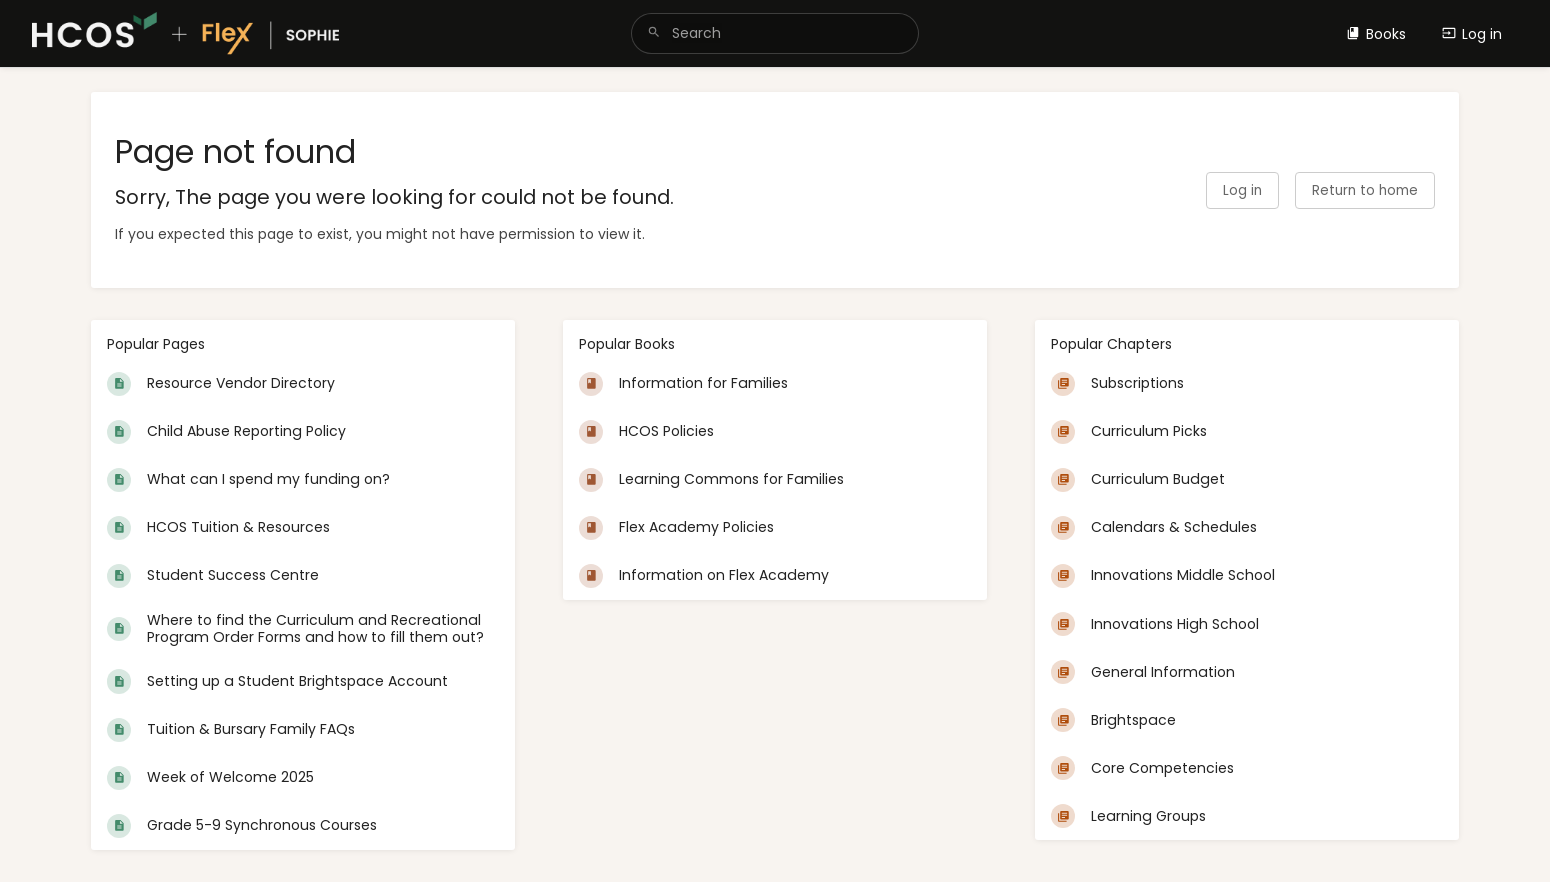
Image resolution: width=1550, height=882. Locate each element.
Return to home (1365, 190)
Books (1376, 34)
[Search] (654, 33)
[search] (775, 33)
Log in (1472, 34)
